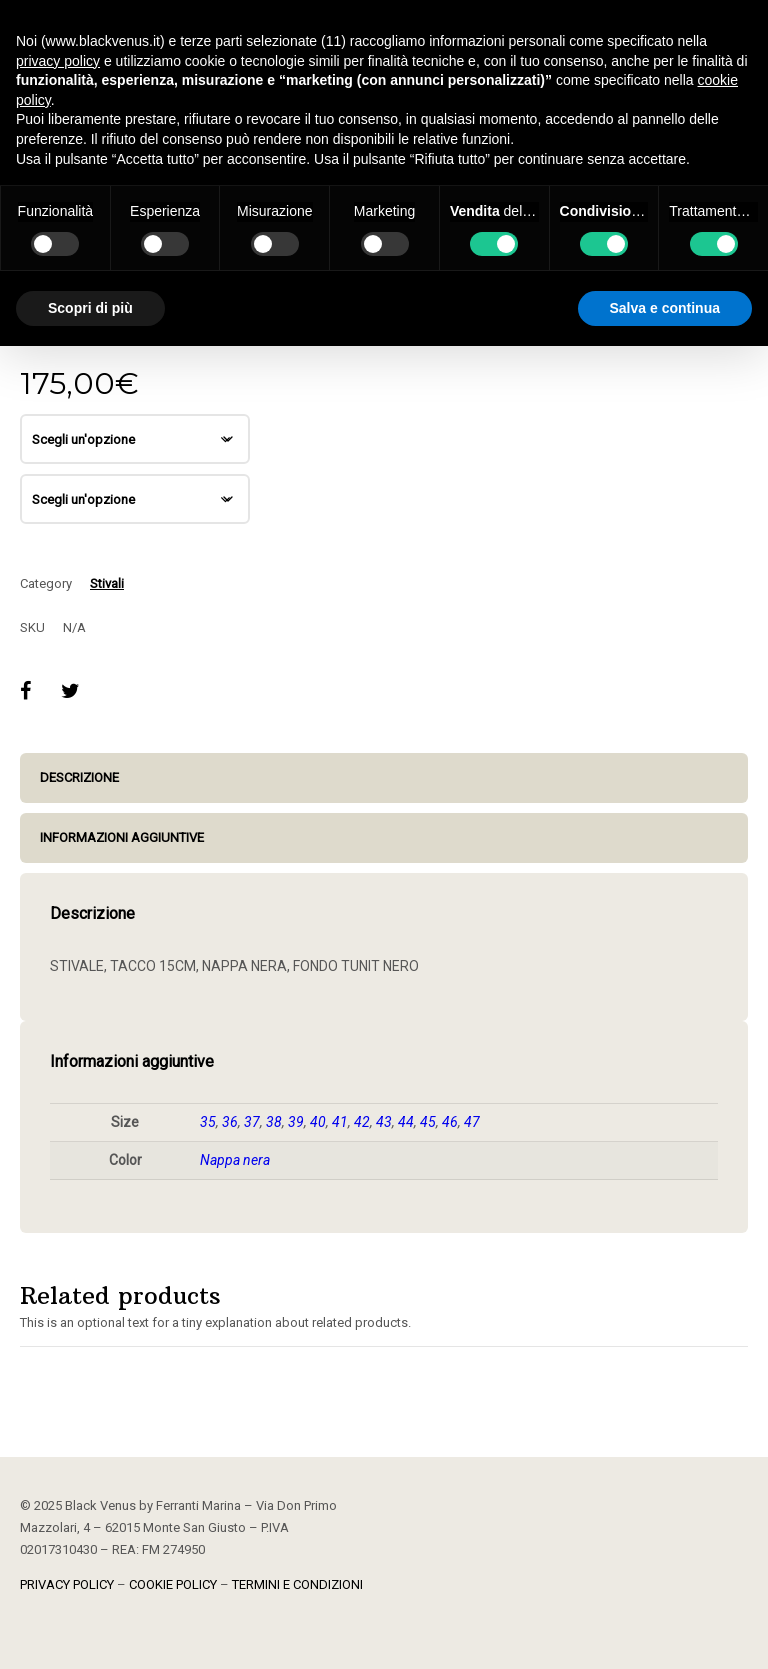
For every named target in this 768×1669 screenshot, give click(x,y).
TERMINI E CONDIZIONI (297, 1584)
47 (472, 1122)
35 (208, 1122)
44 (406, 1122)
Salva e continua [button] (665, 308)
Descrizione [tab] (79, 777)
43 (384, 1122)
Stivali (107, 583)
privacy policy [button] (58, 61)
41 (340, 1122)
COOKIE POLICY (173, 1584)
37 (252, 1122)
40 (318, 1122)
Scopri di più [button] (90, 308)
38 (274, 1122)
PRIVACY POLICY (67, 1584)
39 (296, 1122)
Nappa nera (235, 1160)
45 (428, 1122)
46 (450, 1122)
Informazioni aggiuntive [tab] (122, 837)
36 (230, 1122)
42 (362, 1122)
